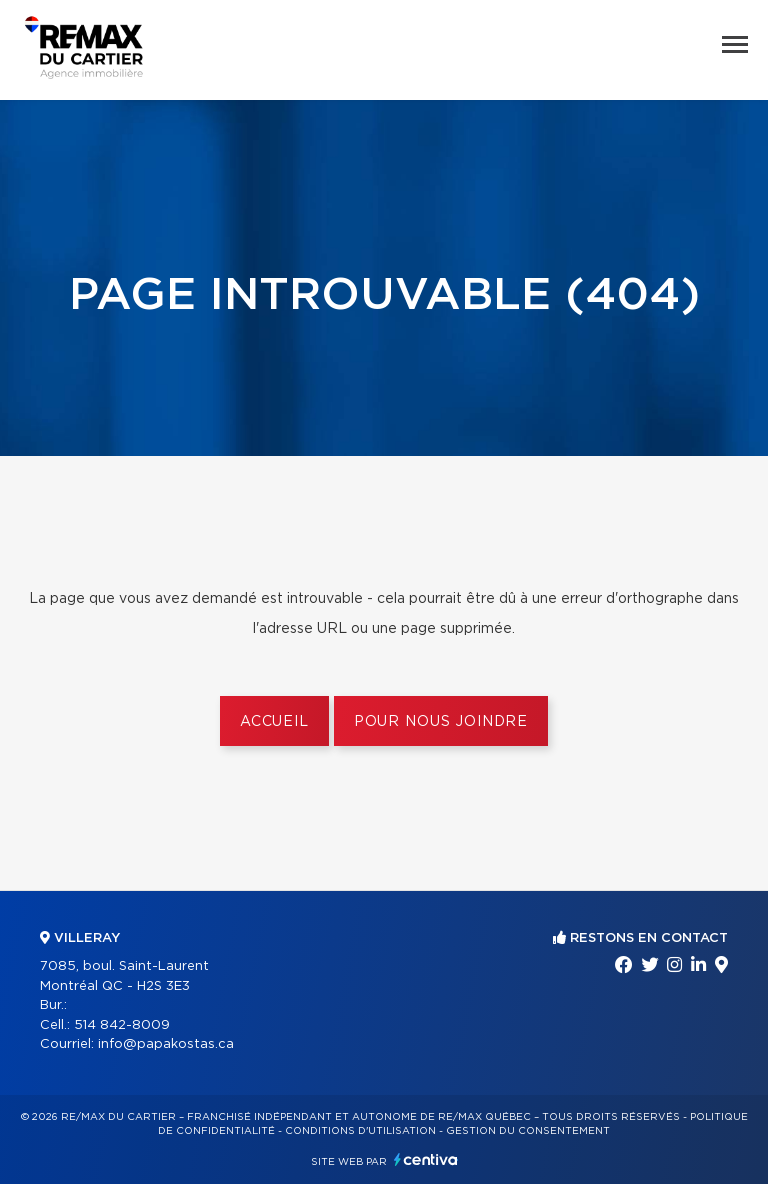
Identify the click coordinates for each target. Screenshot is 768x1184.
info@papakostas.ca (166, 1044)
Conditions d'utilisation (360, 1131)
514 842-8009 (122, 1025)
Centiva (426, 1159)
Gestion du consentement (528, 1131)
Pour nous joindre (441, 722)
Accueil (274, 722)
